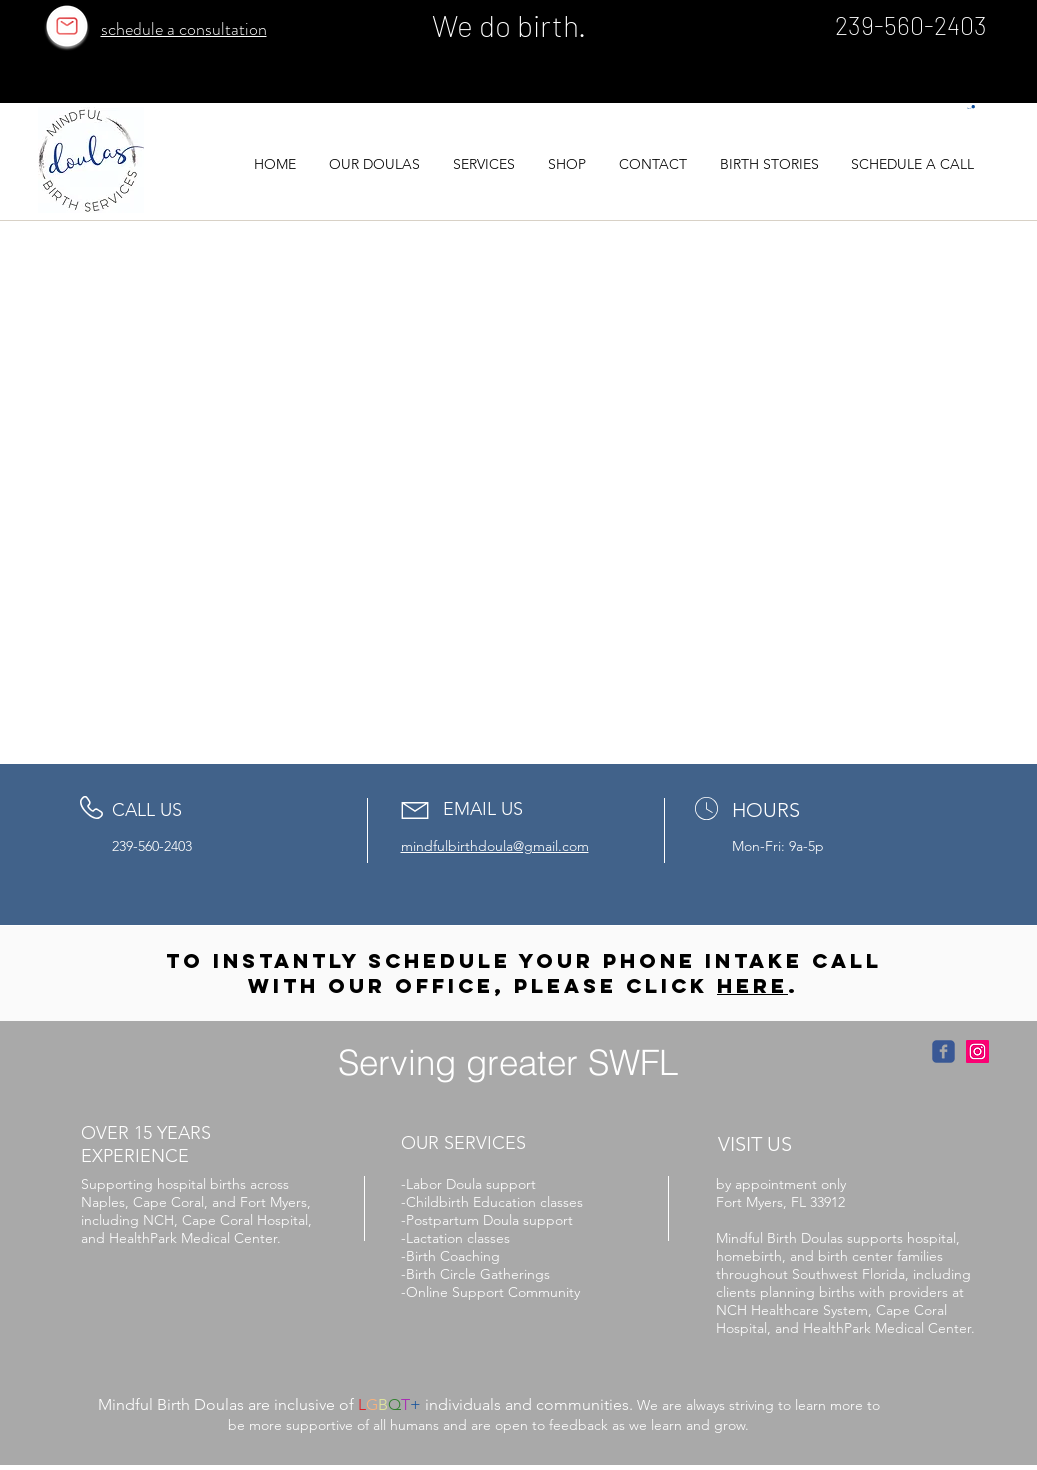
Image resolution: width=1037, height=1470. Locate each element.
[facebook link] (943, 1051)
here (752, 985)
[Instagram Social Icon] (977, 1051)
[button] (971, 107)
